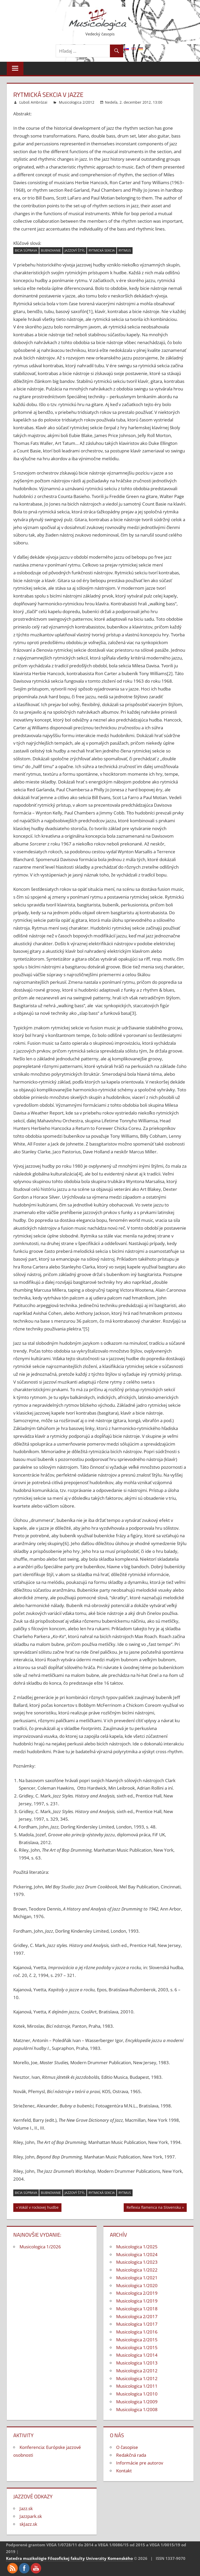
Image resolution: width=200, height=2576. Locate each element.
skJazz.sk (28, 2524)
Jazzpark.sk (31, 2516)
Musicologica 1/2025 (137, 2247)
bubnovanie (51, 250)
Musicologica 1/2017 (137, 2324)
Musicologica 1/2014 (137, 2355)
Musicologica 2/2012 (76, 102)
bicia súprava (26, 250)
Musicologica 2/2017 (137, 2316)
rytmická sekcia (102, 250)
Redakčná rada (131, 2455)
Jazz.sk (26, 2508)
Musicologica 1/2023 (137, 2262)
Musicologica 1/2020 (137, 2285)
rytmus (124, 250)
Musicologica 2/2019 (137, 2293)
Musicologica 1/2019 (137, 2301)
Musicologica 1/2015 (137, 2347)
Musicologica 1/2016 (137, 2332)
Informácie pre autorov (139, 2463)
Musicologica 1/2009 (137, 2402)
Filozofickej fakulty (66, 2558)
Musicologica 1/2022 (137, 2270)
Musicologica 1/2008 (137, 2409)
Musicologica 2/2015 (137, 2340)
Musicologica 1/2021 (137, 2278)
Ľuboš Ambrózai (33, 102)
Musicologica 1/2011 (137, 2386)
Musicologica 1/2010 (137, 2394)
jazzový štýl (75, 250)
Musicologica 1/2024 (137, 2254)
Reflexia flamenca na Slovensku (154, 2208)
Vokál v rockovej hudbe (39, 2208)
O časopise (127, 2447)
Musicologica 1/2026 (40, 2247)
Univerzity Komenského (109, 2558)
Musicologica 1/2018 (137, 2309)
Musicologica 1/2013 (137, 2363)
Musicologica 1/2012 (137, 2378)
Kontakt (124, 2471)
